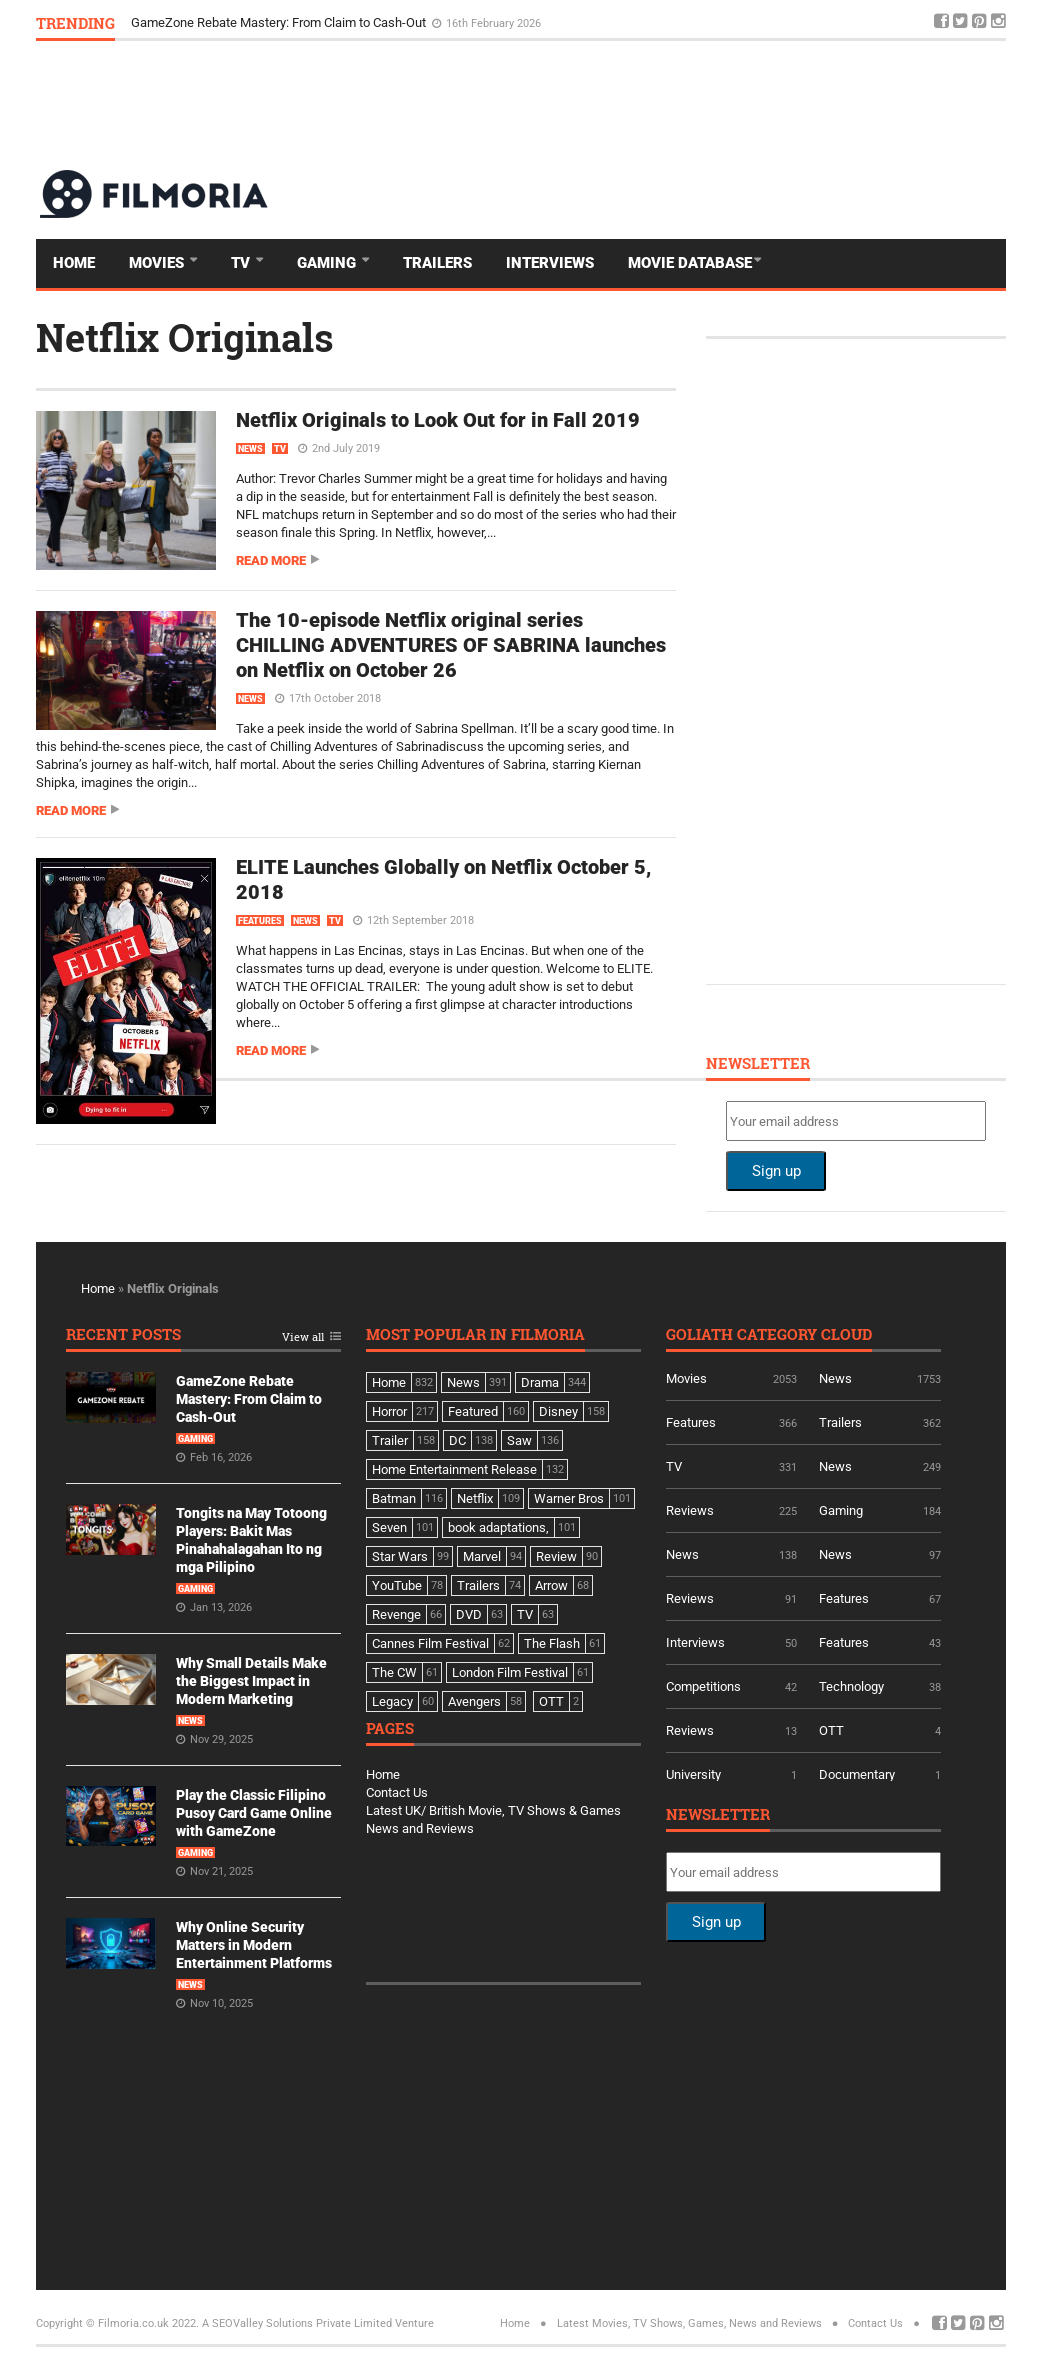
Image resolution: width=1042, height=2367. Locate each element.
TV (242, 263)
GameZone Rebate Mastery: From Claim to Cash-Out (280, 22)
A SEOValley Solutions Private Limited (297, 2323)
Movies (158, 263)
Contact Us (397, 1792)
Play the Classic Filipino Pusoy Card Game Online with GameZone (254, 1813)
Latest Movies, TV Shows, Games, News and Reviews (689, 2323)
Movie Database (690, 263)
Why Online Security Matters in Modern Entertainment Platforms (254, 1945)
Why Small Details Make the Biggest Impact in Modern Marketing (251, 1681)
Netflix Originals (185, 337)
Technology (851, 1686)
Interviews (550, 263)
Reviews (690, 1510)
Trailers (437, 263)
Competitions (703, 1686)
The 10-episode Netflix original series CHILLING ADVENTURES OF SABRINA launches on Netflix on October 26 (451, 645)
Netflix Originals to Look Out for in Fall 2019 (438, 420)
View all (303, 1337)
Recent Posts (123, 1335)
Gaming (328, 263)
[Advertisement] (642, 104)
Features (260, 921)
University (693, 1774)
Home (74, 263)
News (250, 449)
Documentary (857, 1774)
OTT (831, 1730)
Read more (271, 560)
